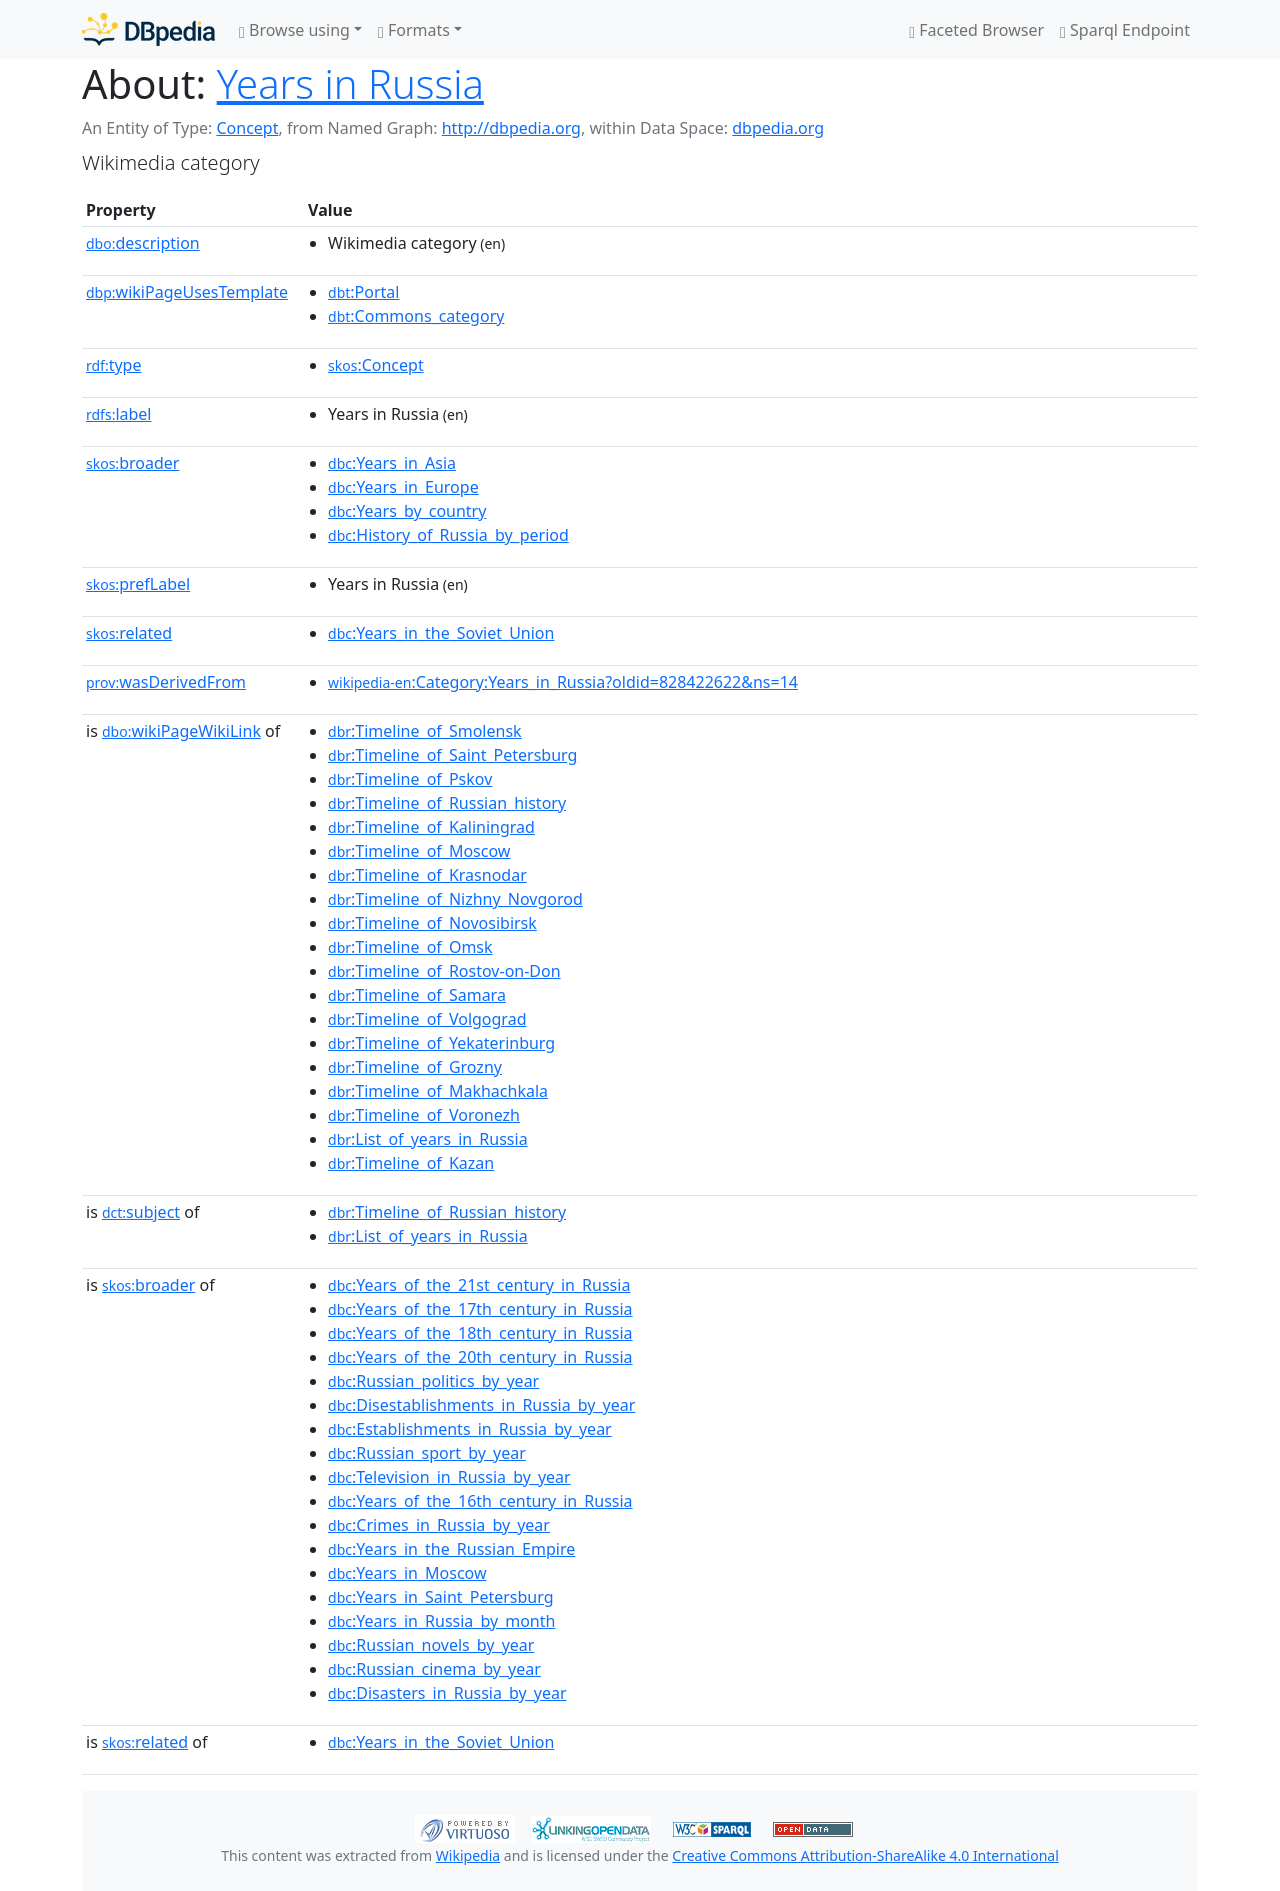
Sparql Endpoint (1125, 30)
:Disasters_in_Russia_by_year (447, 1693)
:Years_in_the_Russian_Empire (451, 1549)
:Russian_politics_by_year (433, 1381)
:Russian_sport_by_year (427, 1453)
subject (141, 1212)
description (143, 243)
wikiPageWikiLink (181, 731)
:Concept (376, 365)
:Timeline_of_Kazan (411, 1163)
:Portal (363, 292)
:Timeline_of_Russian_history (447, 803)
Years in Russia (350, 83)
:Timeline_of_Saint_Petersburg (452, 755)
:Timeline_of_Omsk (410, 947)
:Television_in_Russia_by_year (449, 1477)
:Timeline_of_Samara (417, 995)
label (119, 414)
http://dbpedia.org (511, 128)
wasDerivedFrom (166, 682)
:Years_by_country (407, 511)
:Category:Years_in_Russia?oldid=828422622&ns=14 (563, 682)
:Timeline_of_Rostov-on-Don (444, 971)
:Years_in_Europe (403, 487)
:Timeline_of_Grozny (415, 1067)
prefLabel (138, 584)
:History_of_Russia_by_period (448, 535)
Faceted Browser (976, 30)
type (114, 365)
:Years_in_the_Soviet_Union (441, 633)
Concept (247, 128)
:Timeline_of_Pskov (410, 779)
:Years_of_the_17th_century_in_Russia (480, 1309)
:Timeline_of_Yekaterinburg (441, 1043)
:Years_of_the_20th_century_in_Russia (480, 1357)
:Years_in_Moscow (407, 1573)
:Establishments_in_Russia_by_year (470, 1429)
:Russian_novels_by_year (431, 1645)
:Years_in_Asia (392, 463)
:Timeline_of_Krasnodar (427, 875)
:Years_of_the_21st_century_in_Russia (479, 1285)
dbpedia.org (778, 128)
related (129, 633)
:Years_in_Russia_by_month (441, 1621)
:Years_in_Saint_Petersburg (440, 1597)
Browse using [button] (294, 30)
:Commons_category (416, 316)
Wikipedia (468, 1855)
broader (132, 463)
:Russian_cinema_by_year (434, 1669)
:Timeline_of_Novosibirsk (432, 923)
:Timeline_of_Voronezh (424, 1115)
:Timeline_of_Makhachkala (438, 1091)
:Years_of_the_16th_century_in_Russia (480, 1501)
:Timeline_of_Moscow (419, 851)
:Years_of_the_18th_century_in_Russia (480, 1333)
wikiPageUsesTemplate (187, 292)
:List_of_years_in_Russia (428, 1139)
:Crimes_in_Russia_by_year (439, 1525)
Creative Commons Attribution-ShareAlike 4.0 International (865, 1855)
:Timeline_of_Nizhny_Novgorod (455, 899)
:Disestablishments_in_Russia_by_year (481, 1405)
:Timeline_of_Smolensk (425, 731)
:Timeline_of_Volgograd (427, 1019)
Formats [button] (414, 30)
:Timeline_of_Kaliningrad (431, 827)
